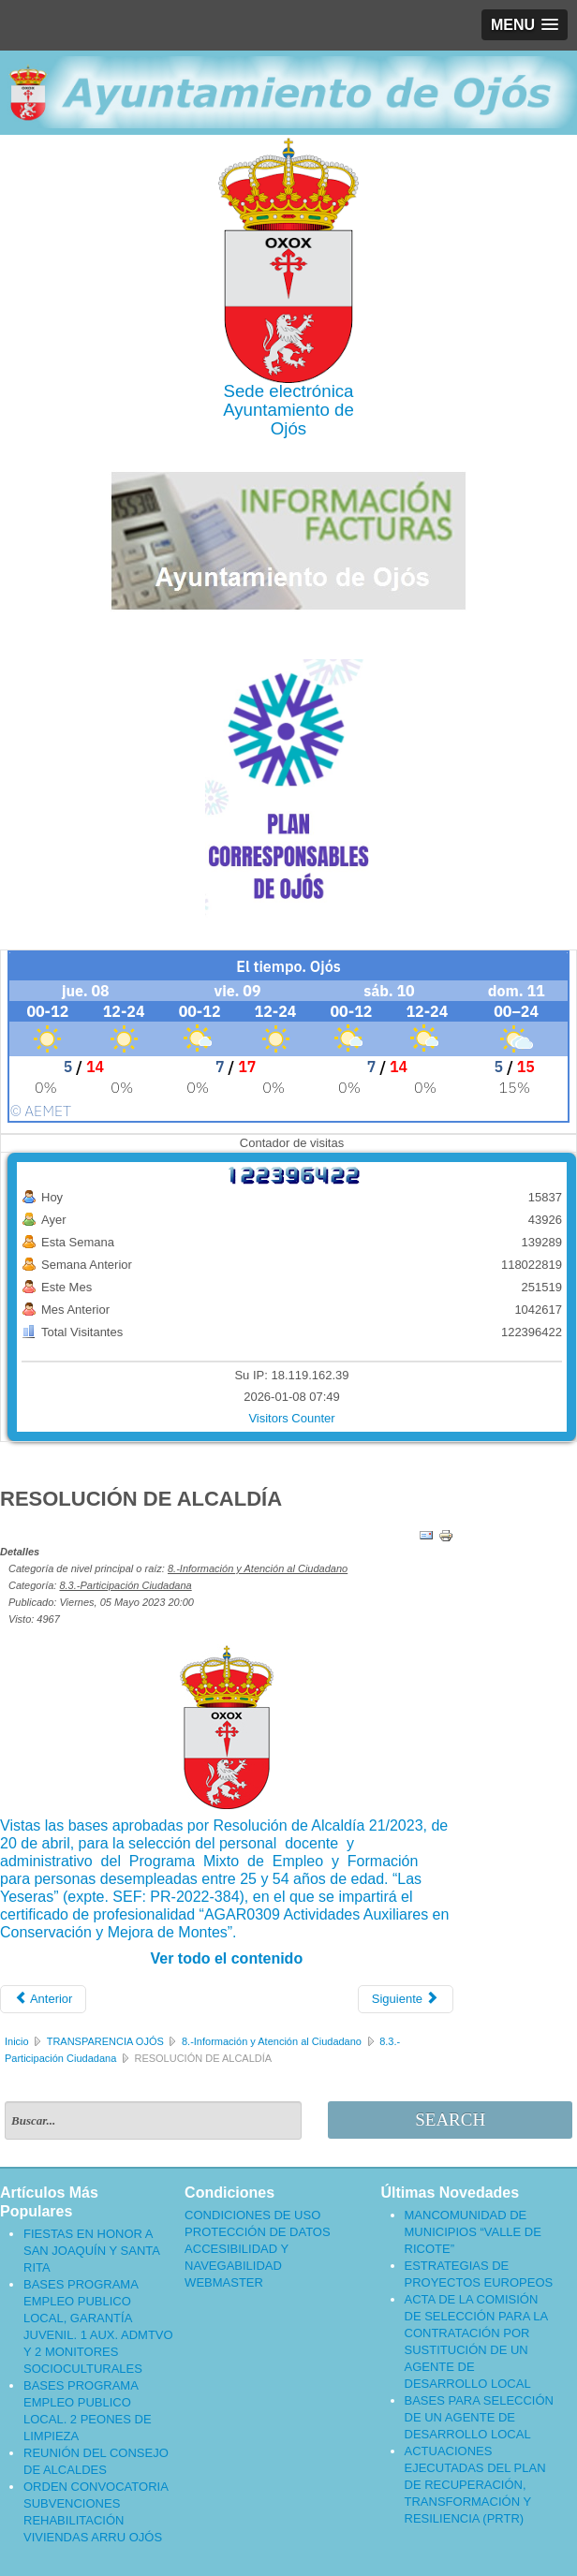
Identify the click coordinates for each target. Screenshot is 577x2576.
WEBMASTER (224, 2282)
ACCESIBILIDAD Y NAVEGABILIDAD (236, 2257)
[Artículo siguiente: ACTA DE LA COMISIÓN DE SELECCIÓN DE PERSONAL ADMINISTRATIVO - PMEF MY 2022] (405, 1999)
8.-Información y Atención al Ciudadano (258, 1568)
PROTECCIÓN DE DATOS (258, 2232)
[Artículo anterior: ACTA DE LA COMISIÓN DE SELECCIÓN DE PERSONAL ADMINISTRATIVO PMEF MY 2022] (43, 1999)
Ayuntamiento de (288, 410)
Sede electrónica (289, 391)
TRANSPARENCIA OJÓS (105, 2041)
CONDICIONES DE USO (252, 2215)
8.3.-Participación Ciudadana (125, 1585)
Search (450, 2119)
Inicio (17, 2041)
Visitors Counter (291, 1418)
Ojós (288, 428)
